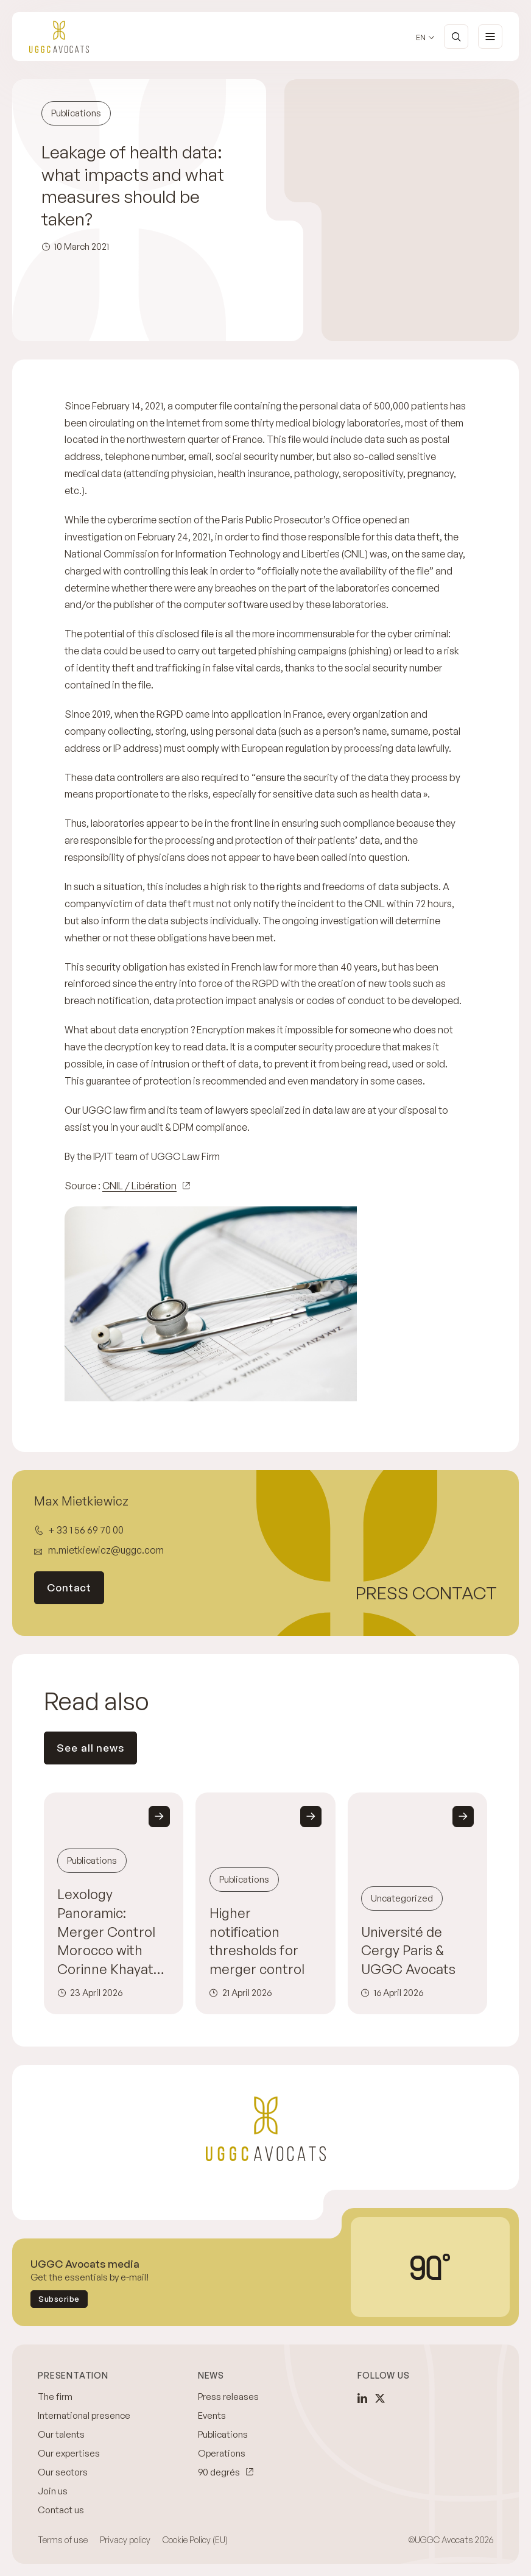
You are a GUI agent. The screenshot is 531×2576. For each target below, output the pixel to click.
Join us (53, 2491)
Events (212, 2415)
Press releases (228, 2396)
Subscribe (59, 2299)
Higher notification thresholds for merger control (256, 1941)
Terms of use (63, 2540)
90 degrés (219, 2472)
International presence (84, 2415)
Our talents (61, 2434)
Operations (221, 2453)
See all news (90, 1747)
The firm (55, 2396)
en (421, 37)
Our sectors (63, 2472)
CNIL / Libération (139, 1186)
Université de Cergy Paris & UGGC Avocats (408, 1950)
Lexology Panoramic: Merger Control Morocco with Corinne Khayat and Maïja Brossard (106, 1932)
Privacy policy (125, 2540)
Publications (223, 2434)
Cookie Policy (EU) (195, 2540)
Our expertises (69, 2453)
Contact (69, 1587)
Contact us (61, 2510)
